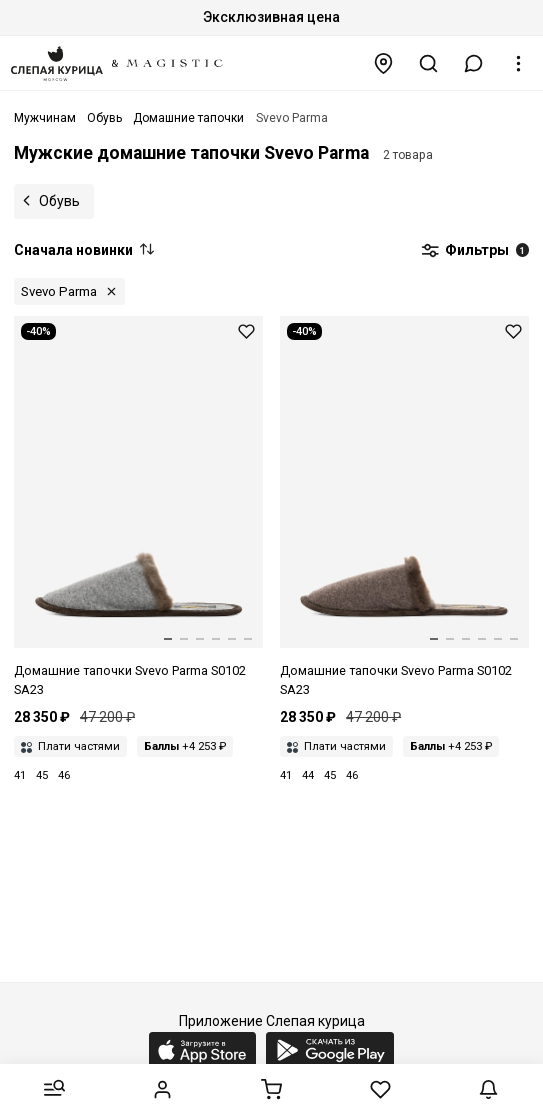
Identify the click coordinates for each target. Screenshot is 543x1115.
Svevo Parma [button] (59, 291)
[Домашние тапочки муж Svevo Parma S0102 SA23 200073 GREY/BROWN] (138, 508)
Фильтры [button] (475, 251)
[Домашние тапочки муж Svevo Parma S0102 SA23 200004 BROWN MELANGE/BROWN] (404, 508)
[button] (474, 63)
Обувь (59, 201)
